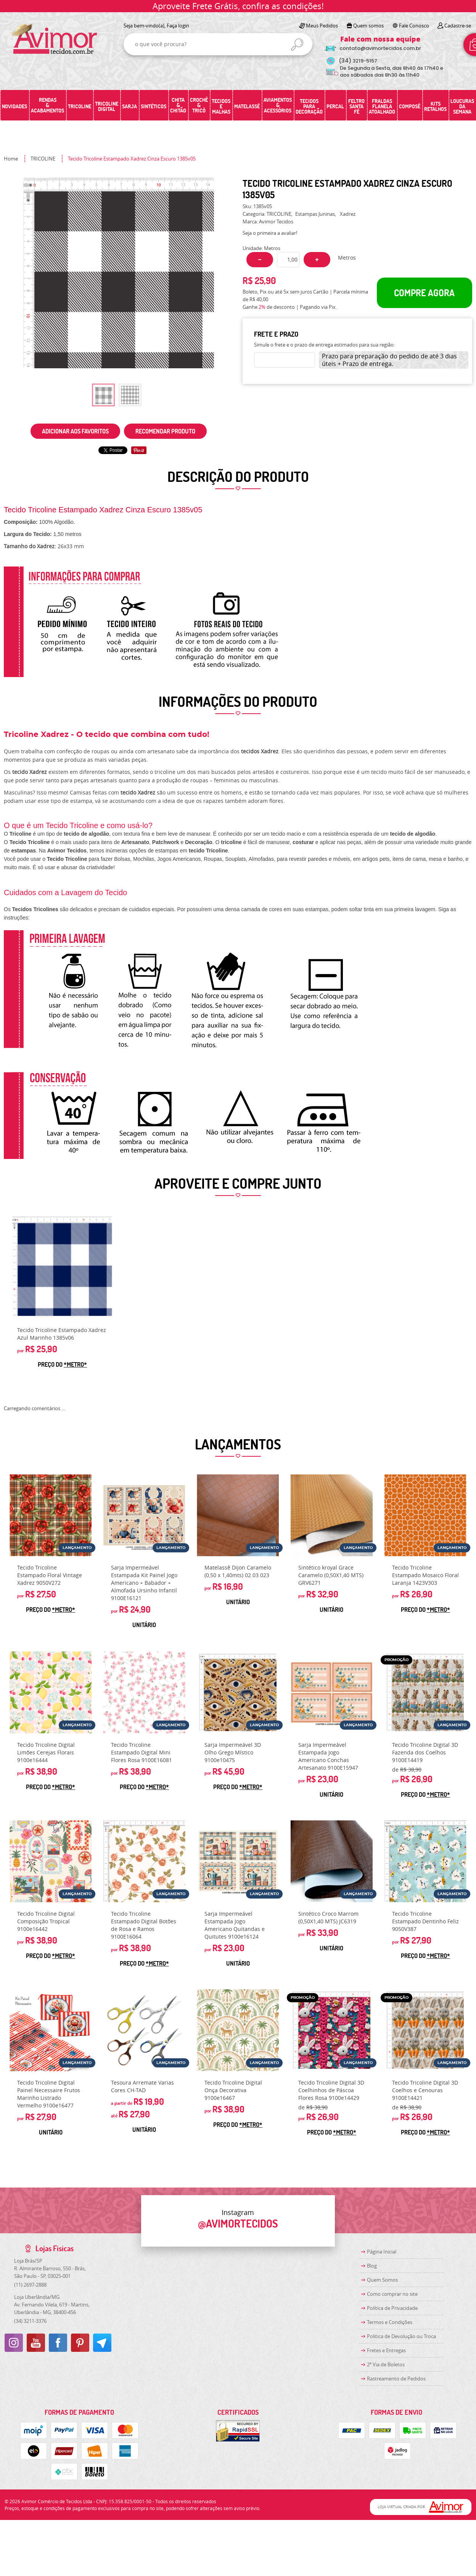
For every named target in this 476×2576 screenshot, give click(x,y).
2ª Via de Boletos (386, 2364)
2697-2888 (30, 2284)
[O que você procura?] (297, 44)
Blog (372, 2265)
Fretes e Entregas (386, 2350)
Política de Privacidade (392, 2308)
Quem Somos (382, 2279)
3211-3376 (30, 2321)
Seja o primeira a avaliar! (270, 233)
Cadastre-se (457, 25)
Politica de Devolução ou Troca (401, 2336)
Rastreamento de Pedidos (396, 2378)
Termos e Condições (389, 2322)
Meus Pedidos (322, 25)
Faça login (178, 25)
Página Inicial (381, 2251)
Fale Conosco (414, 25)
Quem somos (368, 25)
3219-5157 (358, 60)
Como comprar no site (392, 2293)
